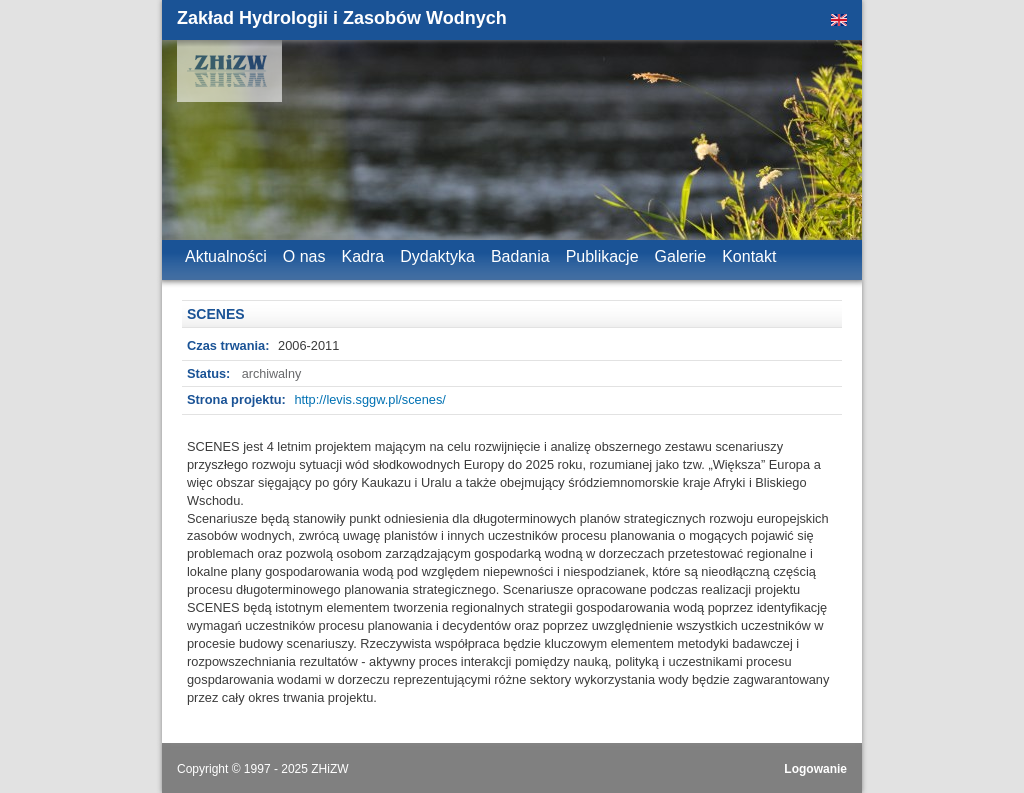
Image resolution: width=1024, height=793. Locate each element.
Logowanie (815, 769)
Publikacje (602, 256)
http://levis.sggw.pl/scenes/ (370, 399)
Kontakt (749, 256)
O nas (304, 256)
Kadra (363, 256)
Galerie (681, 256)
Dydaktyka (437, 256)
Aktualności (226, 256)
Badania (520, 256)
